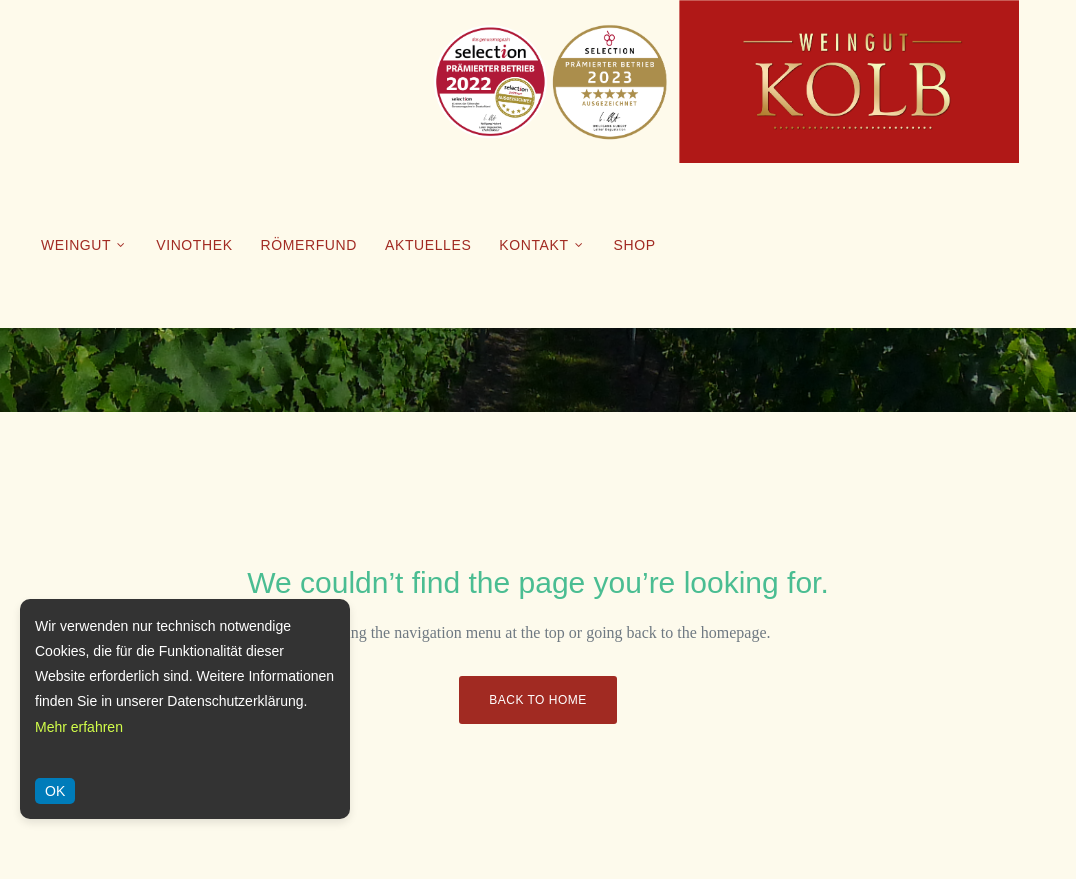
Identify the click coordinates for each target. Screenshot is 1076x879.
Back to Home (537, 700)
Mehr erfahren (79, 727)
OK (55, 791)
